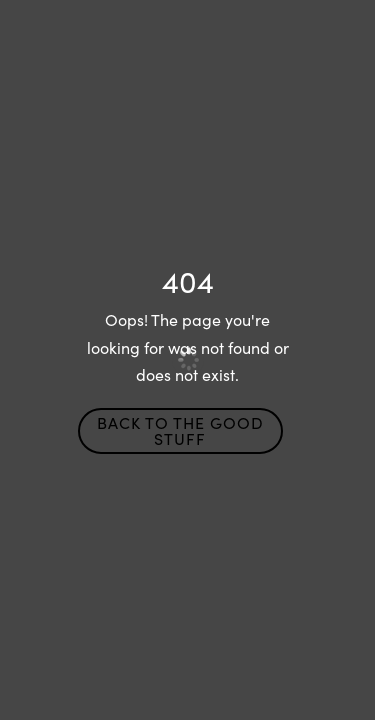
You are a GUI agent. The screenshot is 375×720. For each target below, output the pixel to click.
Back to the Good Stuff (180, 430)
